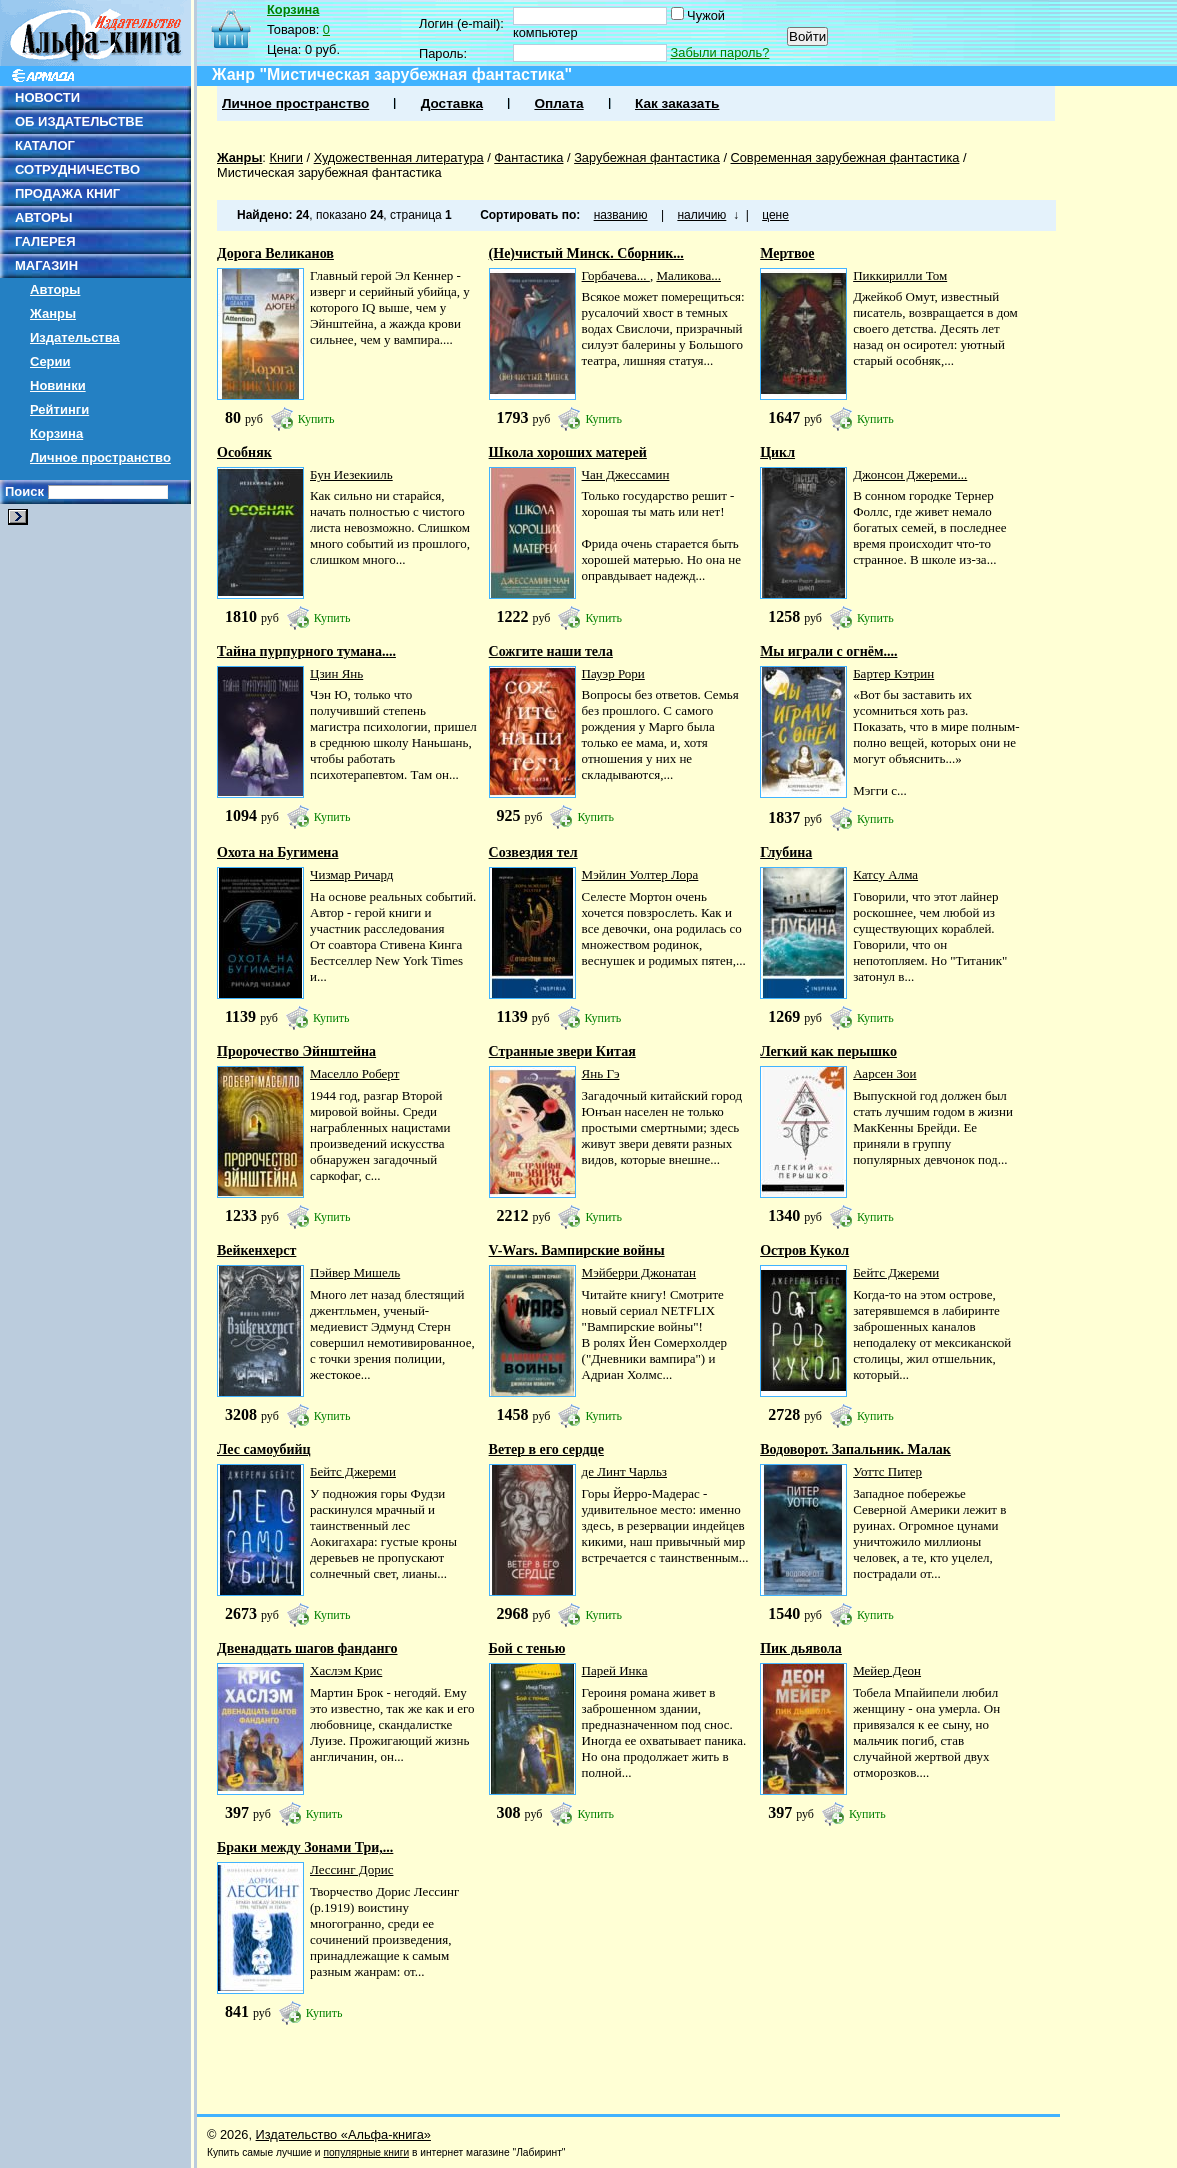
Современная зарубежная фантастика (845, 157)
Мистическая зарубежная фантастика (329, 172)
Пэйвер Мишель (355, 1272)
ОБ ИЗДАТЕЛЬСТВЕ (79, 121)
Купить (316, 419)
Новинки (58, 385)
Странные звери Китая (562, 1051)
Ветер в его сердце (546, 1449)
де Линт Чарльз (624, 1471)
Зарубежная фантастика (647, 157)
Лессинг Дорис (351, 1869)
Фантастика (528, 157)
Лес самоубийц (264, 1449)
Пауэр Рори (613, 673)
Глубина (786, 852)
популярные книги (366, 2152)
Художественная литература (399, 157)
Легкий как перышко (828, 1051)
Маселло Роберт (354, 1073)
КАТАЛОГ (45, 145)
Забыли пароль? (720, 52)
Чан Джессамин (626, 474)
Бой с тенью (527, 1648)
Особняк (244, 452)
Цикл (777, 452)
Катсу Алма (885, 874)
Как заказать (677, 103)
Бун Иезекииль (351, 474)
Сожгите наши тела (551, 651)
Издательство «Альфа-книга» (343, 2134)
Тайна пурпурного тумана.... (306, 651)
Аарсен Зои (884, 1073)
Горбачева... (616, 275)
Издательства (75, 337)
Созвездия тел (533, 852)
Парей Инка (615, 1670)
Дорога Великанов (275, 253)
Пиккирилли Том (900, 275)
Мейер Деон (887, 1670)
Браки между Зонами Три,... (305, 1847)
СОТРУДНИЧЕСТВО (77, 169)
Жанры (53, 313)
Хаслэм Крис (346, 1670)
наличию (701, 215)
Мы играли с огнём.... (828, 651)
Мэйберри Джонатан (639, 1272)
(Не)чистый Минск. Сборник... (586, 253)
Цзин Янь (336, 673)
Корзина (56, 433)
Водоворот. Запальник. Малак (855, 1449)
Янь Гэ (601, 1073)
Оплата (558, 103)
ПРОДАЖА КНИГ (67, 193)
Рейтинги (59, 409)
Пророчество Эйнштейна (296, 1051)
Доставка (452, 103)
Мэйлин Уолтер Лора (640, 874)
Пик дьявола (801, 1648)
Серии (50, 361)
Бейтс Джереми (896, 1272)
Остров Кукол (804, 1250)
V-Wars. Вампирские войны (577, 1250)
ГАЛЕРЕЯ (45, 241)
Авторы (55, 289)
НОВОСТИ (47, 97)
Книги (286, 157)
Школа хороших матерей (568, 452)
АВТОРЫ (43, 217)
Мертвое (787, 253)
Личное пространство (100, 457)
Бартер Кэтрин (893, 673)
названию (621, 215)
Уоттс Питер (887, 1471)
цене (775, 215)
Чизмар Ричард (351, 874)
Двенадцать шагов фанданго (307, 1648)
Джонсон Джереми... (910, 474)
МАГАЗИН (46, 265)
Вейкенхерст (256, 1250)
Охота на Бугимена (277, 852)
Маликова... (688, 275)
